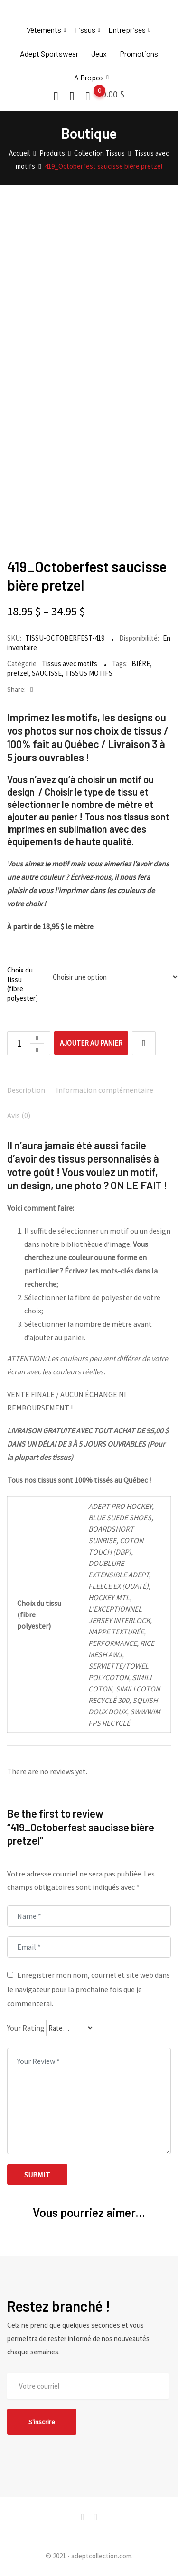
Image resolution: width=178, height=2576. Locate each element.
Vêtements (44, 29)
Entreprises (127, 29)
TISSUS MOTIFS (88, 673)
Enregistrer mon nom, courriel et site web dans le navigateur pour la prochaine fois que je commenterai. (88, 1989)
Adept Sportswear (49, 53)
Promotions (139, 53)
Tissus (84, 29)
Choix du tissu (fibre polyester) (22, 983)
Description (26, 1090)
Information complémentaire (104, 1090)
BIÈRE (140, 663)
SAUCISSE (47, 673)
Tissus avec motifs (69, 663)
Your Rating (26, 2027)
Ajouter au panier (91, 1043)
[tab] (26, 1091)
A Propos (89, 77)
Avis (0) (18, 1115)
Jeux (99, 53)
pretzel (17, 673)
